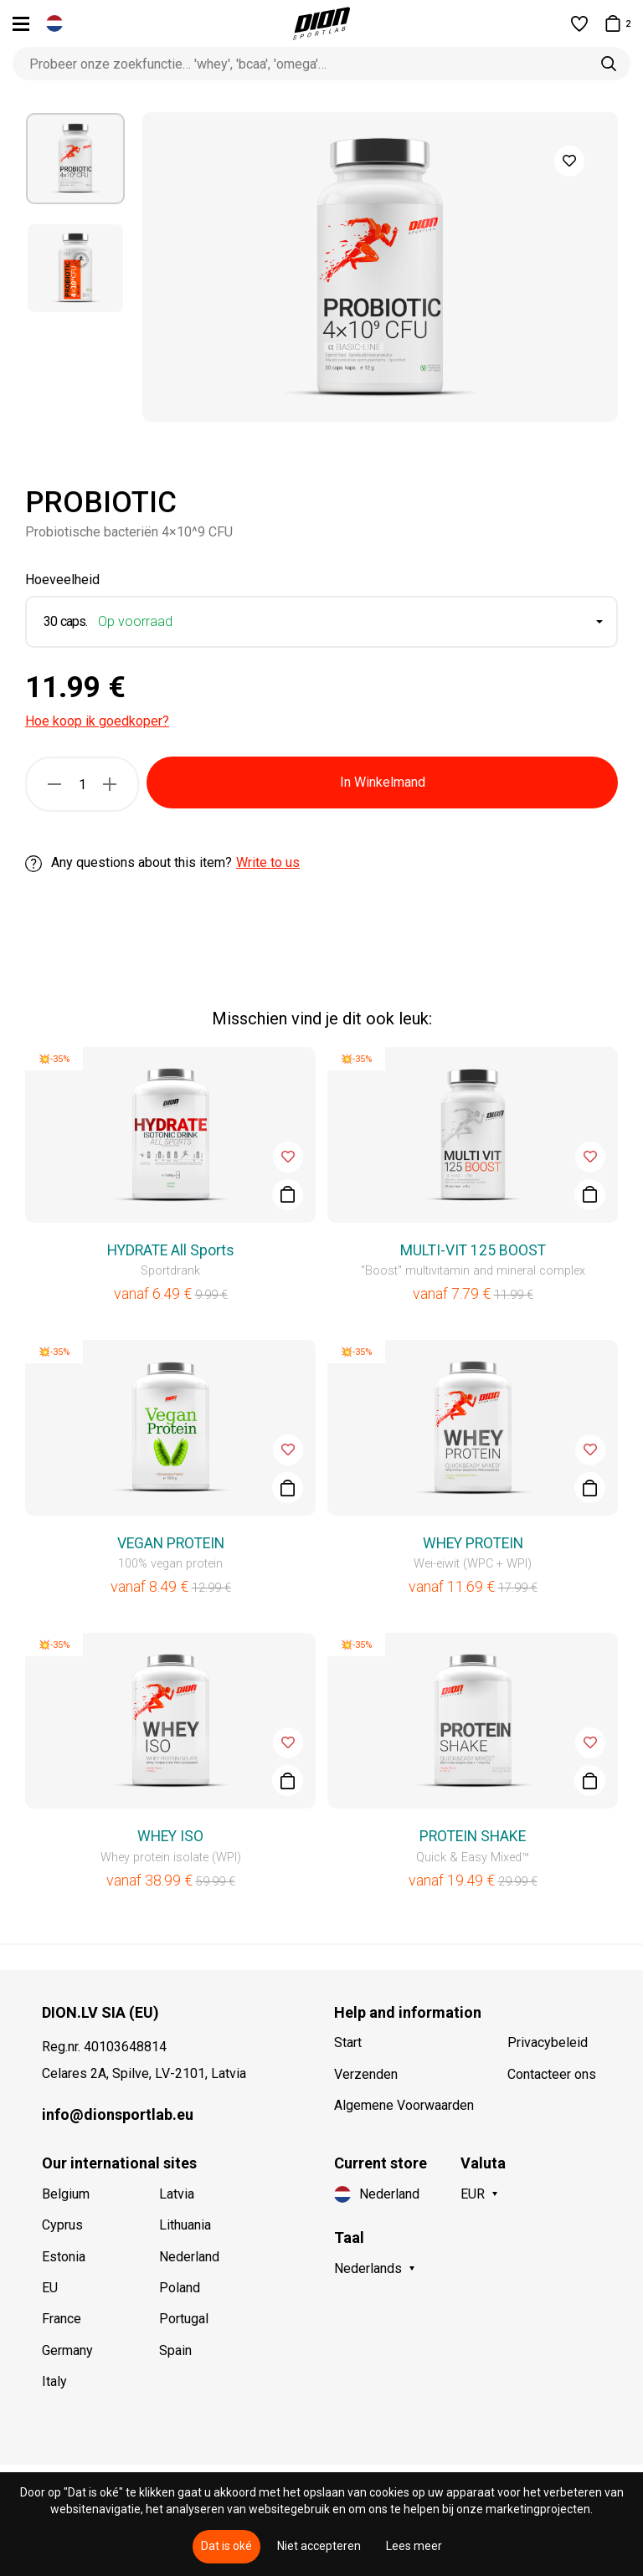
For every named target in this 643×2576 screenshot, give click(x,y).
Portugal (183, 2319)
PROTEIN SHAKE (472, 1836)
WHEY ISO (170, 1836)
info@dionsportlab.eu (117, 2114)
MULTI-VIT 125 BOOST (473, 1250)
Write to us (268, 862)
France (61, 2319)
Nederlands (368, 2268)
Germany (67, 2350)
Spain (175, 2350)
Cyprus (62, 2225)
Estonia (63, 2257)
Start (348, 2042)
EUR (472, 2194)
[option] (75, 158)
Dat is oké (226, 2546)
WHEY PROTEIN (473, 1543)
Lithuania (185, 2225)
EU (50, 2288)
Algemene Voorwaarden (404, 2105)
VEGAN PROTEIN (170, 1543)
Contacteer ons (551, 2074)
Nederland (189, 2257)
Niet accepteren (319, 2546)
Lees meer (414, 2546)
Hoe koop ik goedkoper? (97, 721)
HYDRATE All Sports (170, 1250)
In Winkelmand (382, 782)
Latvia (176, 2194)
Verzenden (366, 2074)
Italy (54, 2381)
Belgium (66, 2194)
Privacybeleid (547, 2042)
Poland (179, 2288)
